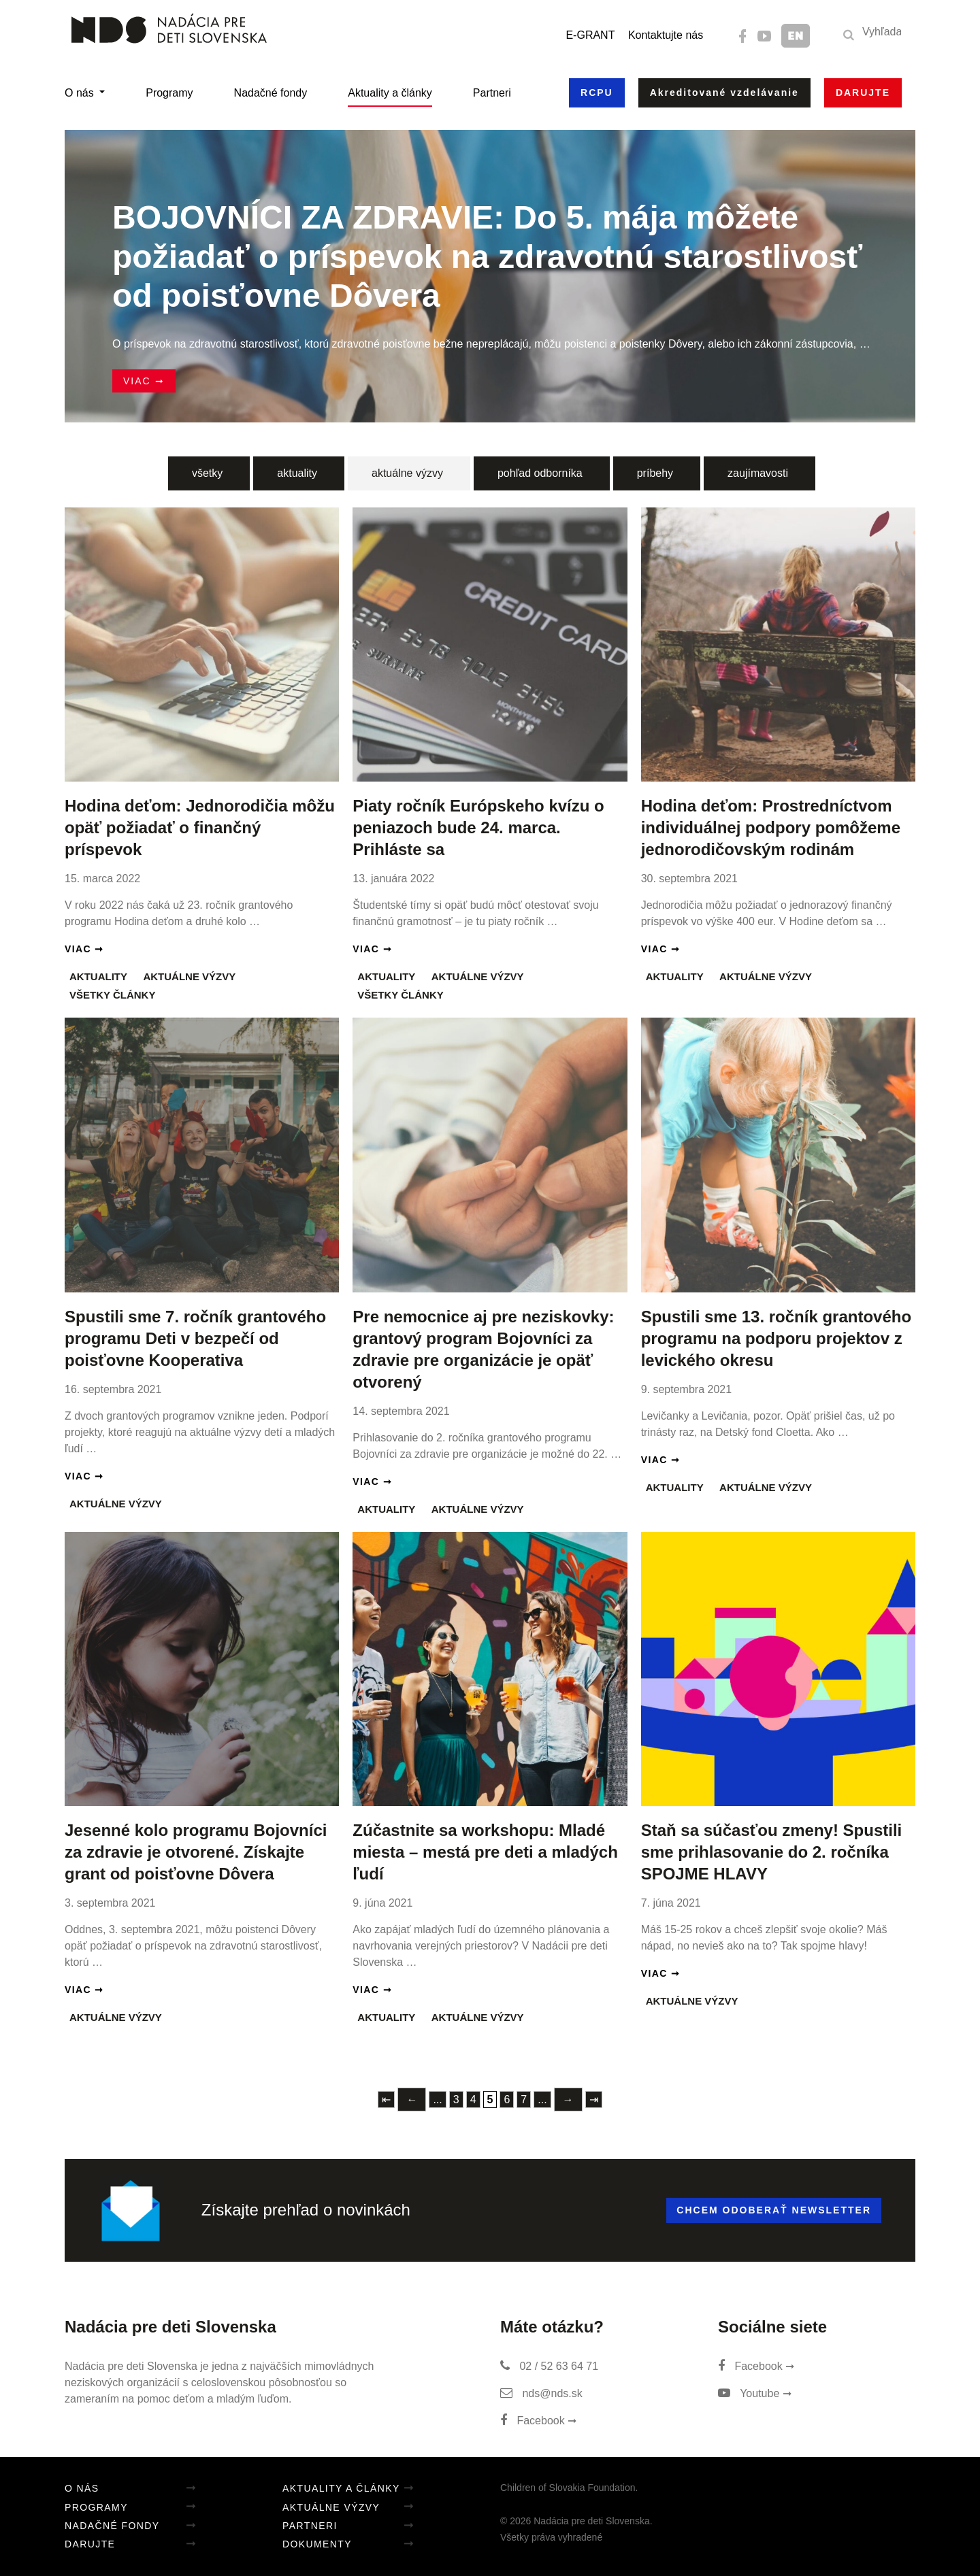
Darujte (90, 2544)
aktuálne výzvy (407, 473)
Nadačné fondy (271, 93)
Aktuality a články (390, 93)
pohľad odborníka (540, 473)
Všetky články (112, 995)
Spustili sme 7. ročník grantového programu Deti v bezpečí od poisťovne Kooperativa (195, 1338)
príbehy (655, 473)
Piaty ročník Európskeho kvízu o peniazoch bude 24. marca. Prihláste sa (478, 827)
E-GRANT (590, 35)
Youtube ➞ (754, 2393)
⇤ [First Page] (386, 2099)
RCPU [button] (597, 92)
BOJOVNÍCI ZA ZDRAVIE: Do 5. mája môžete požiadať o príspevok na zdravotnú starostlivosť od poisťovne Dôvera (487, 256)
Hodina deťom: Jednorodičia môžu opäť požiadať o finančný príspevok (200, 827)
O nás (81, 93)
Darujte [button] (863, 92)
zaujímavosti (758, 473)
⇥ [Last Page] (593, 2099)
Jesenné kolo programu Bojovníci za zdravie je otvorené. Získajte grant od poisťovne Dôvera (196, 1852)
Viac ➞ (144, 380)
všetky (207, 473)
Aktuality (98, 976)
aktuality (297, 473)
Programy (169, 93)
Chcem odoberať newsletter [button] (773, 2210)
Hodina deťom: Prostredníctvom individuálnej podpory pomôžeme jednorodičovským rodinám (770, 827)
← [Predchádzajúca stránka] (411, 2099)
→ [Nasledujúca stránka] (568, 2099)
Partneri (492, 93)
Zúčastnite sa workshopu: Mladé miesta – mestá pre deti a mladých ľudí (485, 1852)
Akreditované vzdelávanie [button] (724, 92)
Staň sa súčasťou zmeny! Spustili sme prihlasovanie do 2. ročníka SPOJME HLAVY (771, 1852)
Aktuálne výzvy (189, 976)
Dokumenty (317, 2544)
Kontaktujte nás (665, 35)
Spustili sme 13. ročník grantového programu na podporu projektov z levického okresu (776, 1338)
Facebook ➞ (538, 2420)
